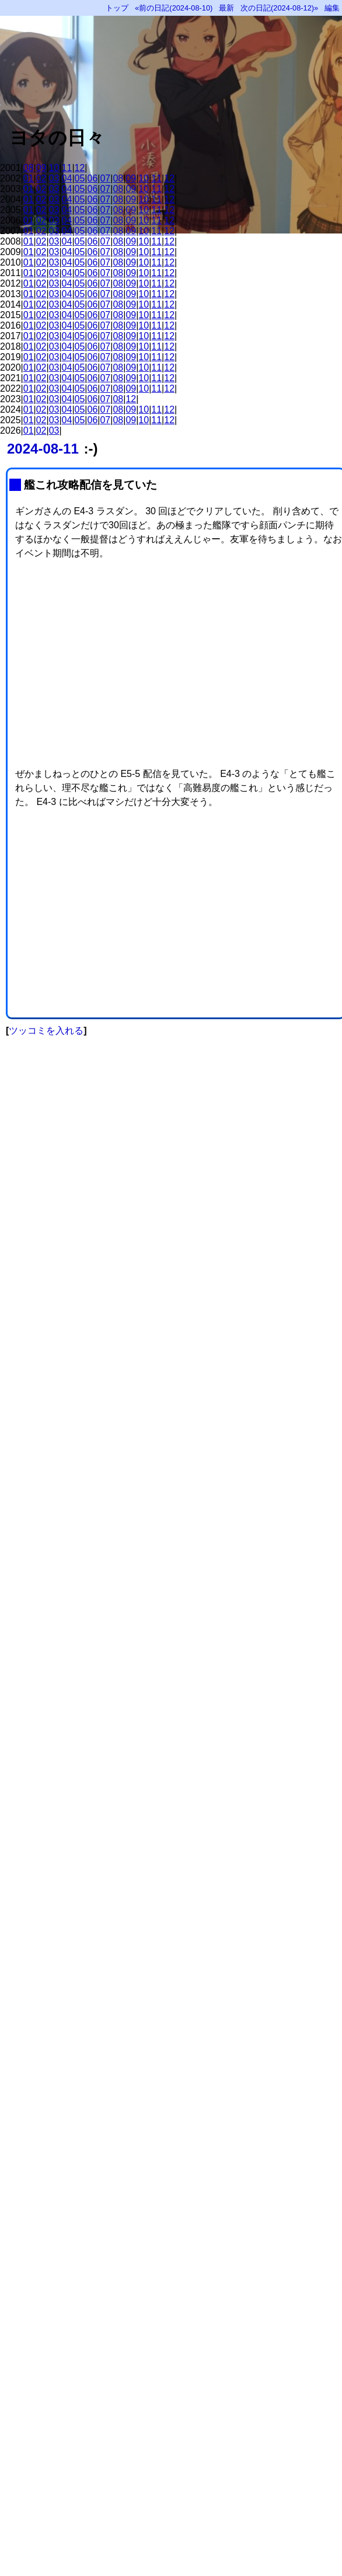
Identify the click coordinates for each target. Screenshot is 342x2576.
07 (105, 178)
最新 (226, 8)
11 (67, 168)
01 (28, 178)
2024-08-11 (43, 448)
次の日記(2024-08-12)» (279, 8)
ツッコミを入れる (46, 1031)
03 (54, 178)
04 (67, 178)
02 (41, 178)
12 (80, 168)
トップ (117, 8)
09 (41, 168)
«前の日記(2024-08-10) (173, 8)
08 (28, 168)
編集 (332, 8)
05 (80, 178)
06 (93, 178)
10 (54, 168)
